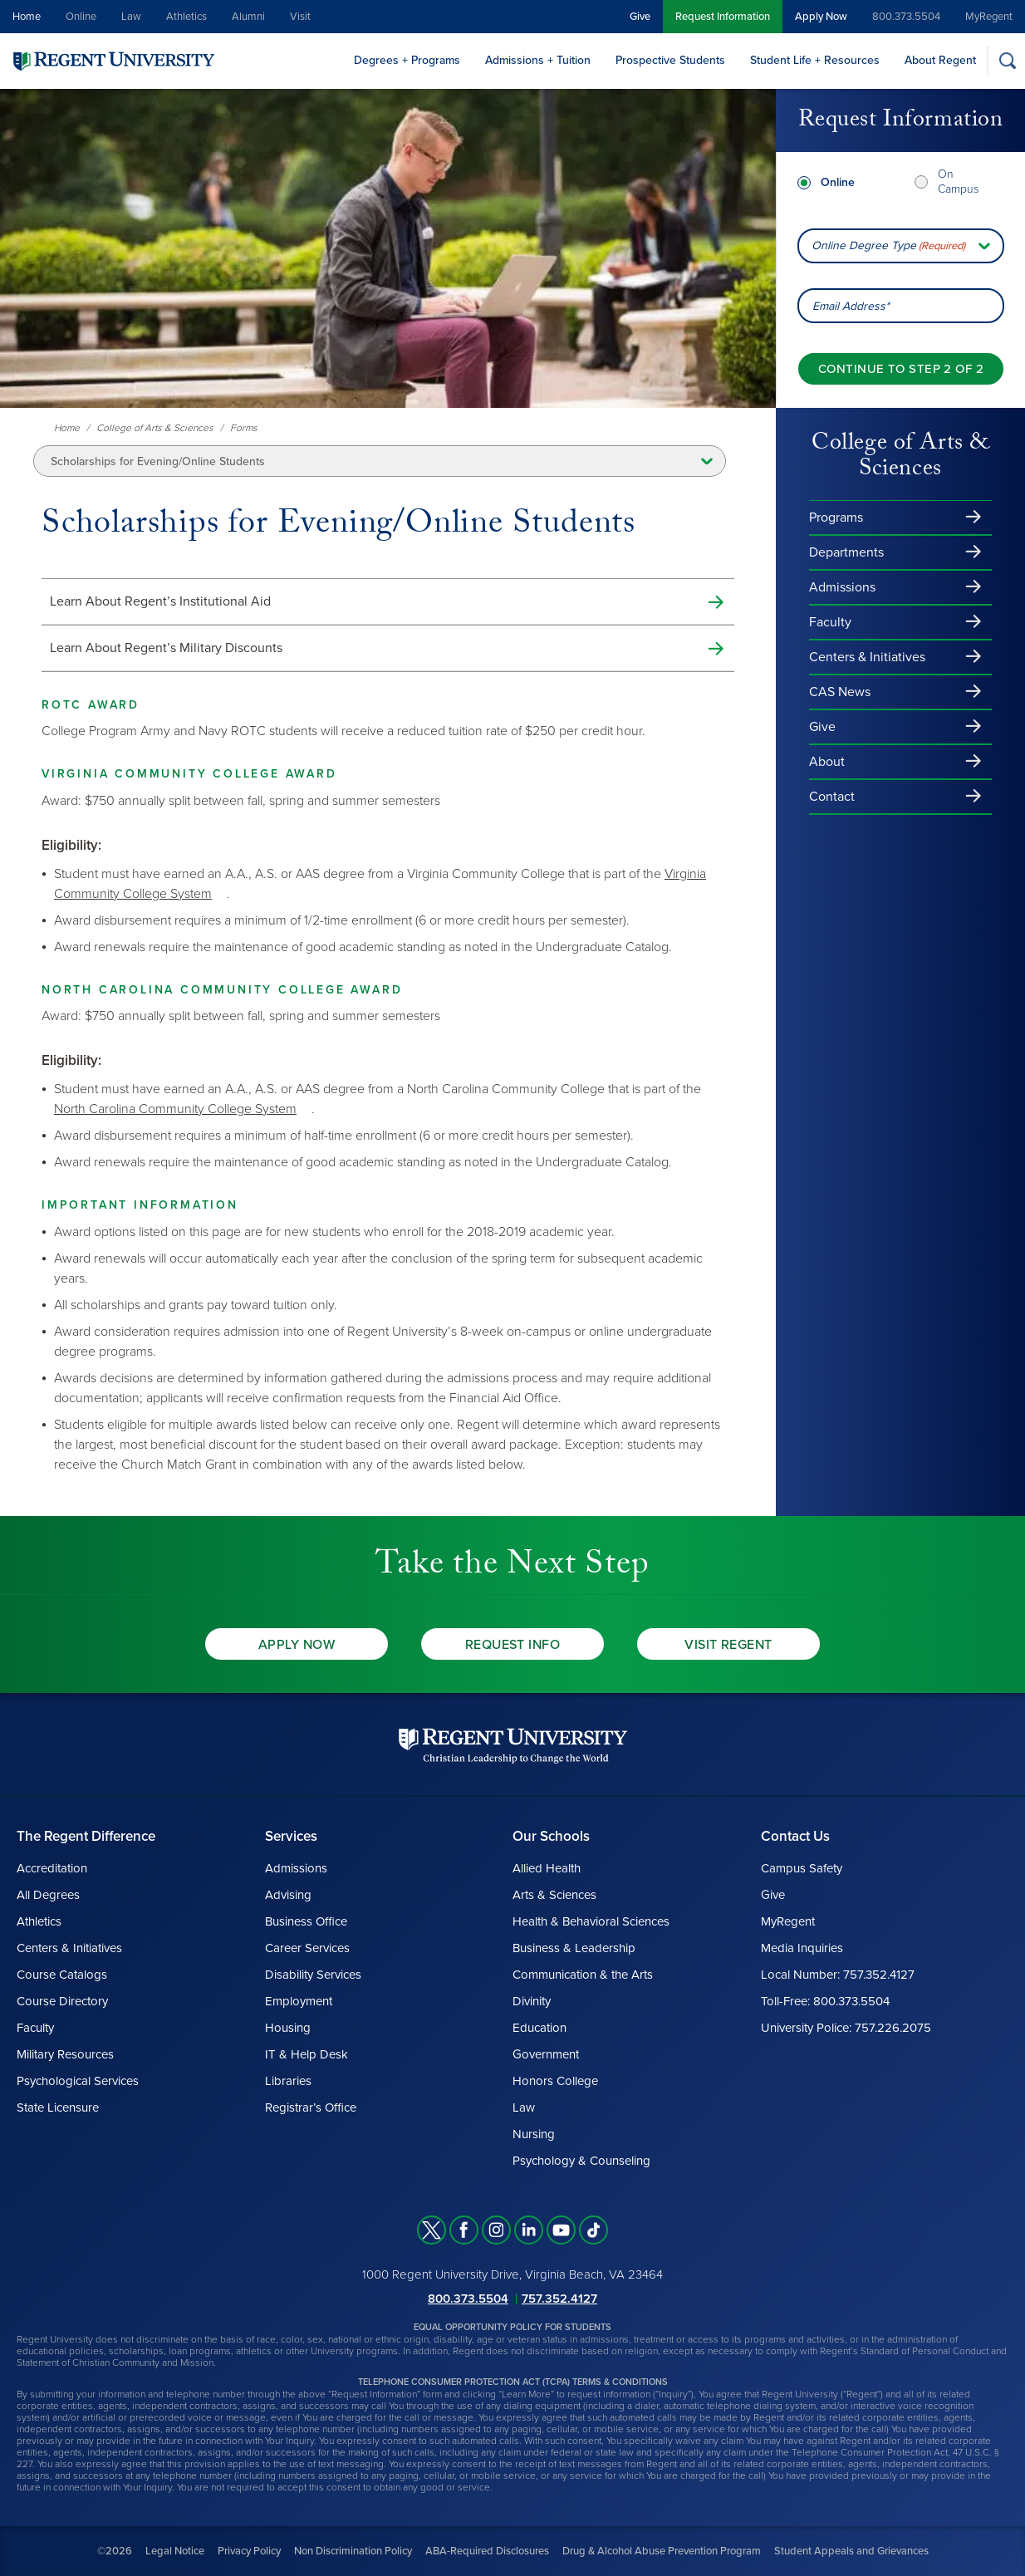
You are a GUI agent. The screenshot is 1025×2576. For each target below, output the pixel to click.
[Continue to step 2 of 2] (900, 369)
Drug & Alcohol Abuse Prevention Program (661, 2551)
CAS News (840, 692)
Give (640, 16)
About (827, 761)
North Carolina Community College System (175, 1109)
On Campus (958, 181)
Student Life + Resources (815, 60)
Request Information (722, 16)
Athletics (186, 16)
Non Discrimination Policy (353, 2551)
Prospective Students (670, 60)
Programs (836, 517)
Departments (846, 552)
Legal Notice (174, 2551)
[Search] (1007, 60)
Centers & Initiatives (867, 657)
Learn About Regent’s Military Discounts (166, 648)
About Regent (940, 60)
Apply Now (821, 16)
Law (131, 16)
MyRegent (989, 16)
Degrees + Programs (407, 60)
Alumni (248, 16)
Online (81, 16)
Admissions (842, 587)
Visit (300, 16)
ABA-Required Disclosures (487, 2551)
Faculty (830, 622)
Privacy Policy (249, 2551)
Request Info (513, 1644)
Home (26, 16)
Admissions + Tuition (538, 60)
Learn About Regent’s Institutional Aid (160, 601)
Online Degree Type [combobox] (888, 245)
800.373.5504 (906, 16)
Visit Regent (728, 1644)
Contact (832, 796)
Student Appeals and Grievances (851, 2551)
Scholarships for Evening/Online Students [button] (158, 461)
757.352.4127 (559, 2298)
